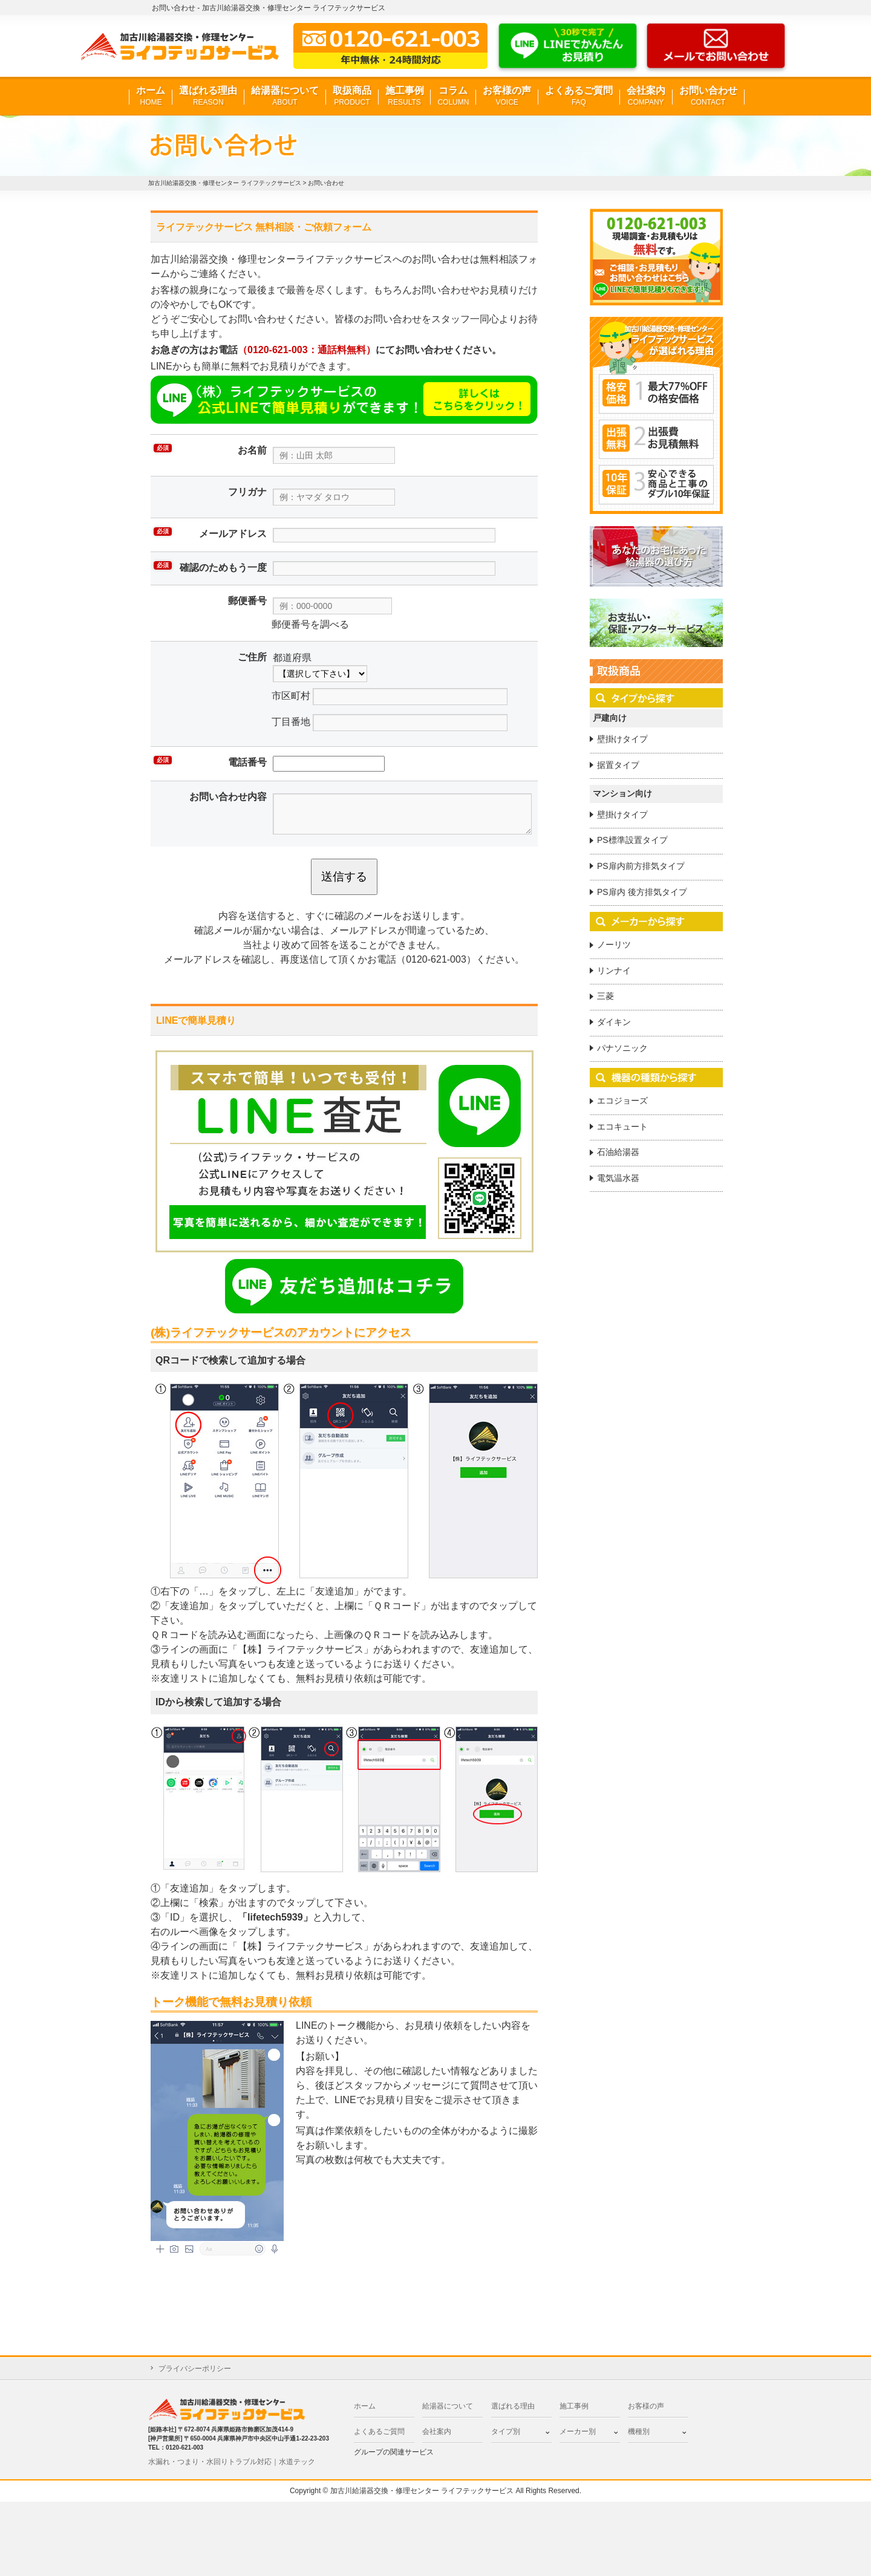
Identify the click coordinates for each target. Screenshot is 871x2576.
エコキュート (622, 1126)
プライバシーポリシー (194, 2368)
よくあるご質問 (579, 96)
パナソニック (622, 1048)
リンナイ (614, 970)
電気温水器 (618, 1178)
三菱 (605, 996)
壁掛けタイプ (622, 739)
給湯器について (285, 96)
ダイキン (614, 1022)
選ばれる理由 (208, 96)
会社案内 (646, 96)
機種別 (639, 2431)
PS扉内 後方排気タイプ (642, 892)
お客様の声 (507, 96)
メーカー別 (577, 2431)
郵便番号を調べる (310, 624)
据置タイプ (618, 765)
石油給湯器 (618, 1152)
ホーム (150, 96)
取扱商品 (352, 96)
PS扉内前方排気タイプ (641, 866)
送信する (344, 876)
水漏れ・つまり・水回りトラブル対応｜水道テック (231, 2461)
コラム (453, 96)
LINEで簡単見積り (196, 1020)
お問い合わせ (708, 96)
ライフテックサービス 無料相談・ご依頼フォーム (263, 227)
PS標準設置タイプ (632, 840)
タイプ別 (505, 2431)
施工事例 (404, 96)
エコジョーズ (622, 1100)
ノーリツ (614, 944)
